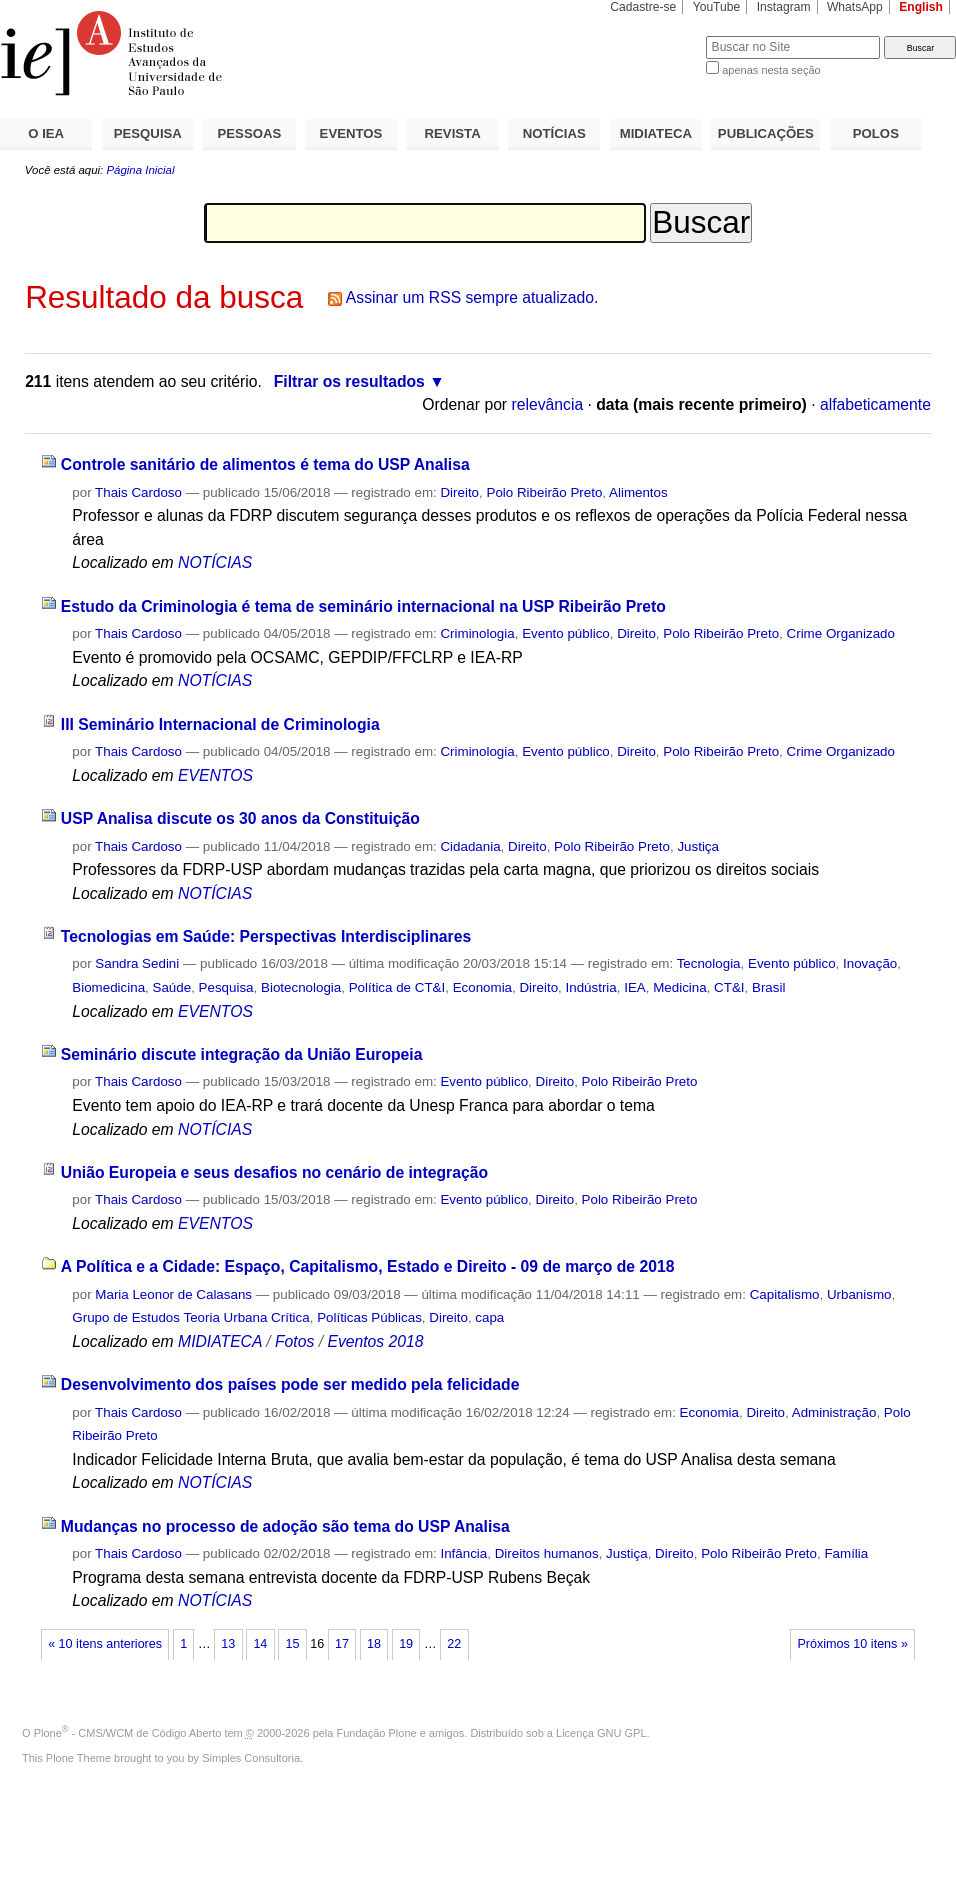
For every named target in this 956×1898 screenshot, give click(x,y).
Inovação (870, 963)
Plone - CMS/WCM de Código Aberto (128, 1733)
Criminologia (477, 633)
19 (406, 1644)
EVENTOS (351, 133)
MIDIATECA (656, 133)
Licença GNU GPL (601, 1733)
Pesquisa (226, 987)
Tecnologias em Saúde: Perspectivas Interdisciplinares (266, 936)
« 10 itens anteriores (105, 1644)
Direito (459, 492)
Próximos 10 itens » (852, 1644)
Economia (482, 987)
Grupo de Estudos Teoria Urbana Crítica (190, 1317)
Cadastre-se (643, 7)
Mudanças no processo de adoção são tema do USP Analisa (285, 1526)
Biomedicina (108, 987)
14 (260, 1644)
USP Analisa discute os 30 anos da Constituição (240, 818)
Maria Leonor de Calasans (173, 1294)
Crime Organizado (841, 633)
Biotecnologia (301, 987)
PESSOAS (250, 133)
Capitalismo (785, 1294)
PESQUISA (148, 133)
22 (454, 1644)
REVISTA (453, 133)
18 (374, 1644)
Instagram (784, 7)
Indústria (591, 987)
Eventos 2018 (375, 1341)
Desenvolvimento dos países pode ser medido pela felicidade (290, 1384)
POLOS (876, 133)
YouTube (717, 7)
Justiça (698, 846)
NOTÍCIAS (554, 133)
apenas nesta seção (771, 70)
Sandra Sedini (137, 963)
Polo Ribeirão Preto (544, 492)
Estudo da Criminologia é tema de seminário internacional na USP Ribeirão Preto (363, 606)
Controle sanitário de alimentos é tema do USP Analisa (265, 464)
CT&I (729, 987)
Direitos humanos (547, 1553)
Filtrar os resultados (349, 381)
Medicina (679, 987)
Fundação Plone (377, 1733)
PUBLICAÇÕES (766, 133)
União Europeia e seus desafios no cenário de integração (274, 1172)
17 (342, 1644)
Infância (463, 1553)
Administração (834, 1412)
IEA (635, 987)
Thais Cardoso (138, 492)
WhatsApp (855, 7)
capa (489, 1317)
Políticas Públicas (369, 1317)
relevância (547, 404)
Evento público (566, 633)
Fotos (294, 1341)
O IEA (46, 133)
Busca (657, 35)
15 (292, 1644)
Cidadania (470, 846)
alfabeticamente (875, 404)
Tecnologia (709, 963)
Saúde (172, 987)
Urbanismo (859, 1294)
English (921, 7)
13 (228, 1644)
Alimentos (638, 492)
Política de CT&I (397, 987)
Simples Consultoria (251, 1758)
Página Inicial (140, 170)
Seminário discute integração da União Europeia (242, 1054)
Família (846, 1553)
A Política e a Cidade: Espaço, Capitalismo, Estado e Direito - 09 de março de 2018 (368, 1266)
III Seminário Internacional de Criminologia (220, 724)
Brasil (768, 987)
